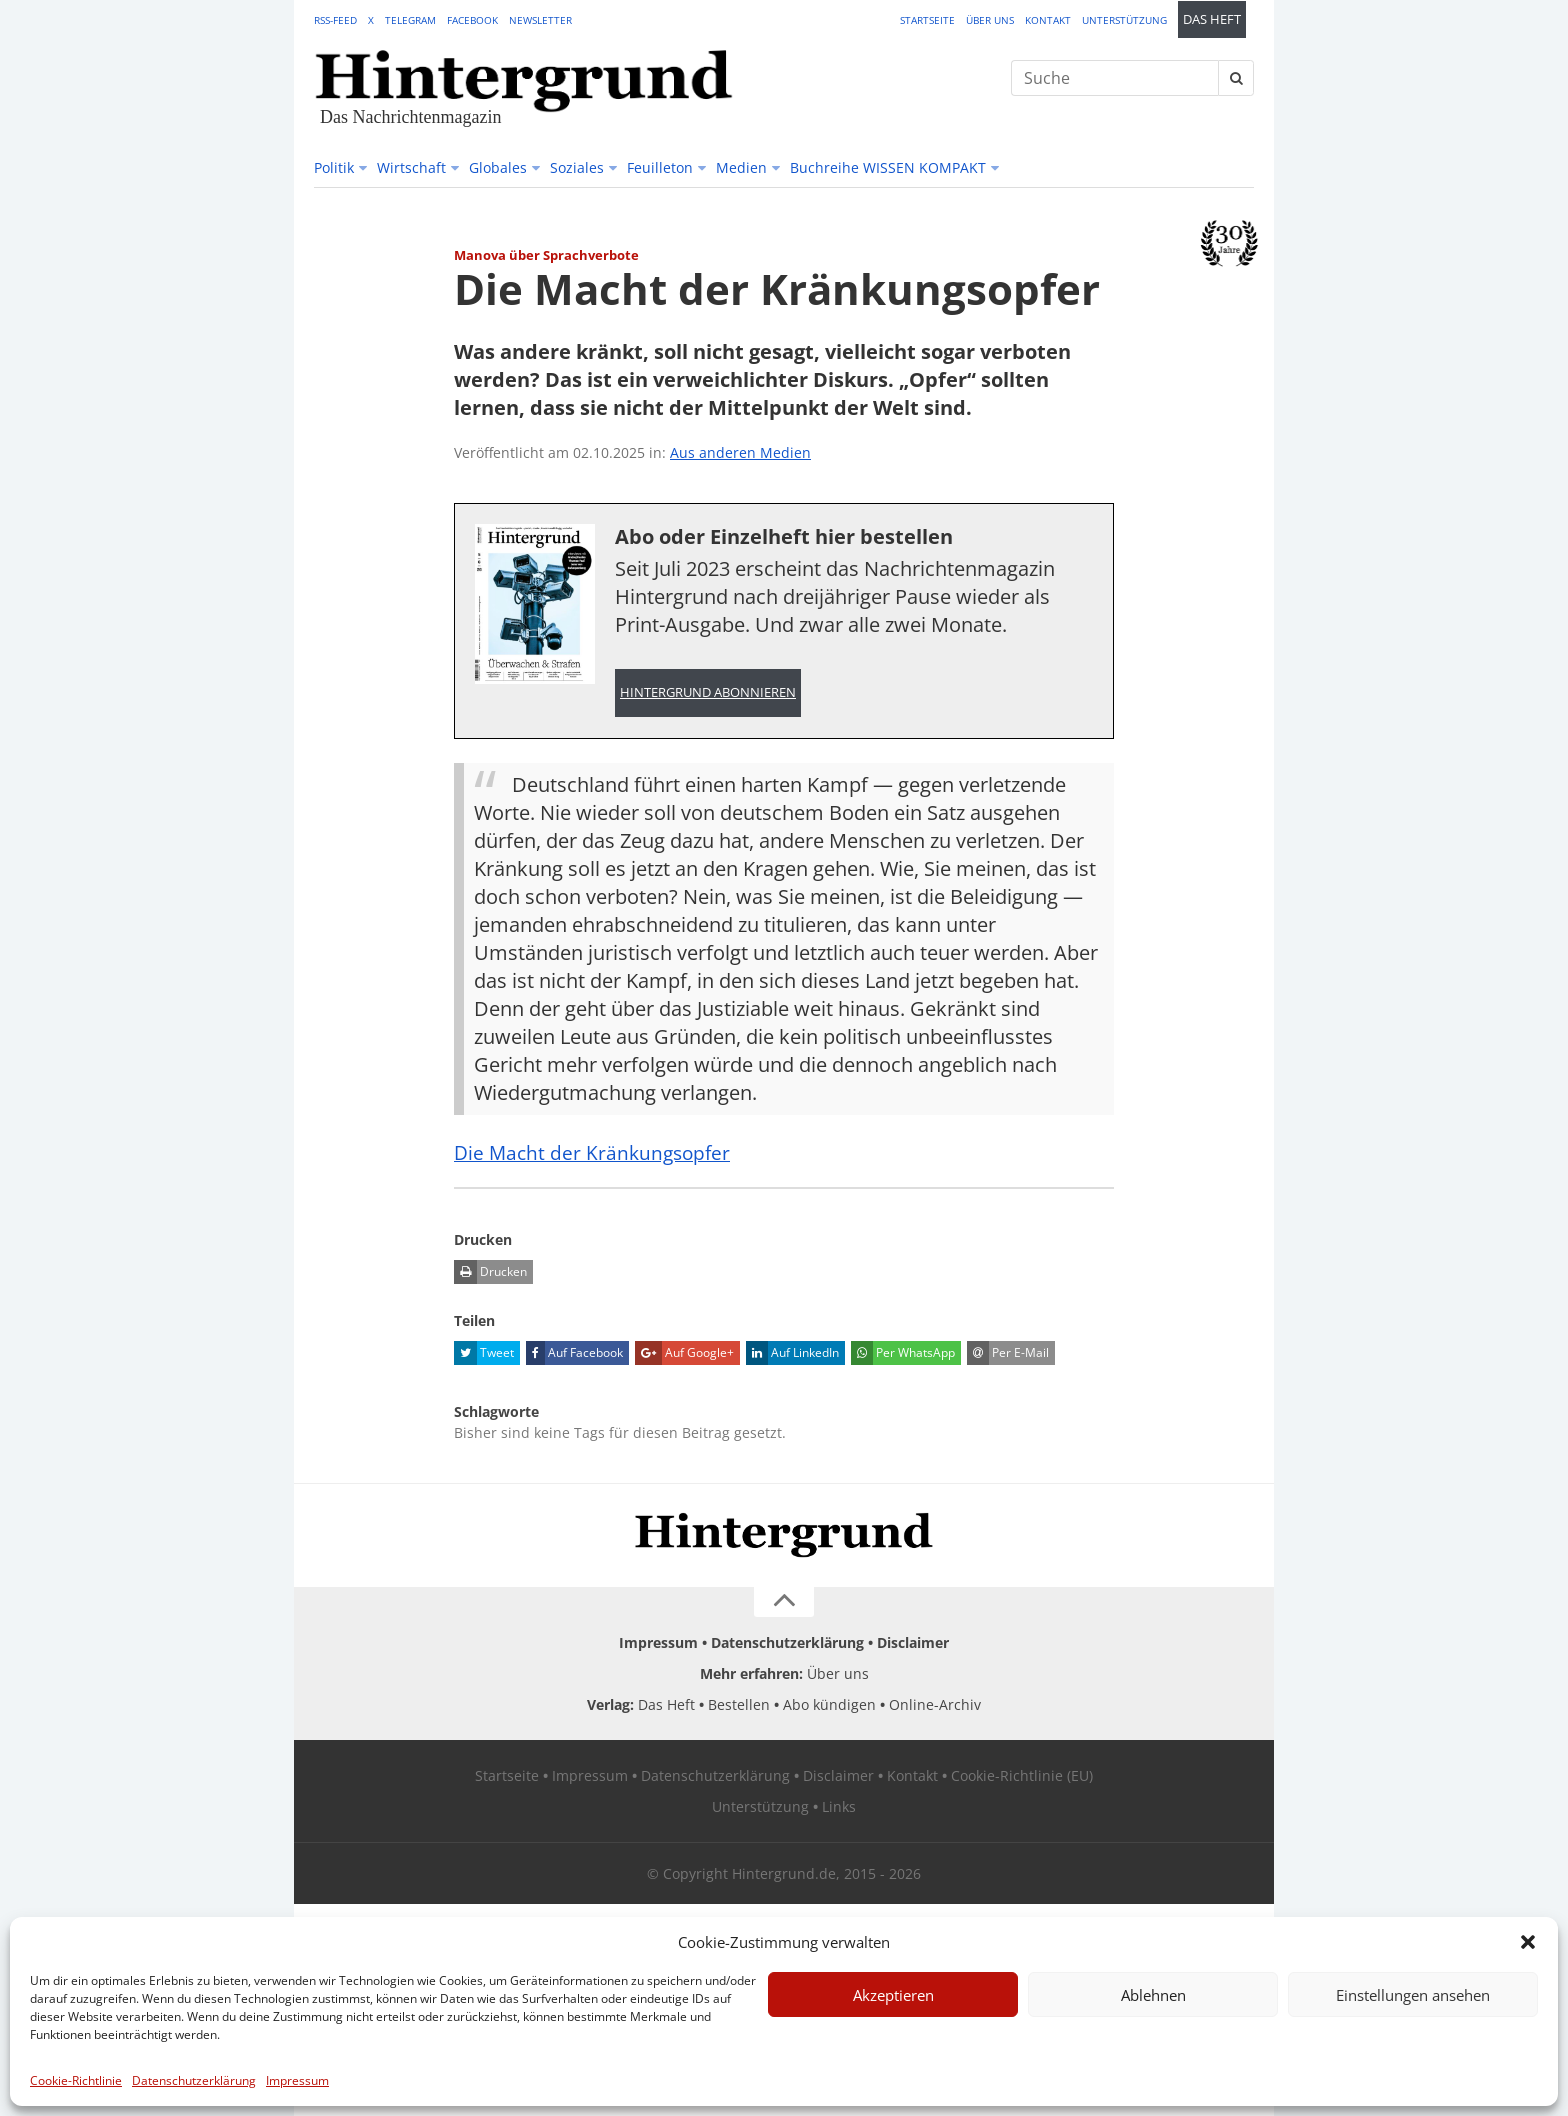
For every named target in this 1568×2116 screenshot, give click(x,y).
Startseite (927, 20)
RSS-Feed (335, 20)
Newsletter (540, 20)
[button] (1528, 1942)
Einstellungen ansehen (1413, 1995)
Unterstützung (1124, 20)
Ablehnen (1153, 1995)
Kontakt (1048, 20)
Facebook (472, 20)
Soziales (577, 167)
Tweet (484, 1353)
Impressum (297, 2080)
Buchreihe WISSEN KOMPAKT (888, 167)
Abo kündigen (829, 1704)
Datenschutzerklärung (194, 2080)
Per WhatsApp (903, 1353)
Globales (498, 167)
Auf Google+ (684, 1353)
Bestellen (739, 1704)
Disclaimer (913, 1642)
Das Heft (1212, 19)
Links (839, 1806)
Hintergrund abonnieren (708, 692)
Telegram (410, 20)
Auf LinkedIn (792, 1353)
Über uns (990, 20)
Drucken (490, 1272)
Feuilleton (660, 167)
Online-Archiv (935, 1704)
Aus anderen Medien (740, 452)
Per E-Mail (1008, 1353)
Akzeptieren (893, 1995)
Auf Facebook (574, 1353)
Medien (741, 167)
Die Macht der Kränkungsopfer (596, 1152)
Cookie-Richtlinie (76, 2080)
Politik (334, 167)
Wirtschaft (411, 167)
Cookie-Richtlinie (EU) (1022, 1775)
